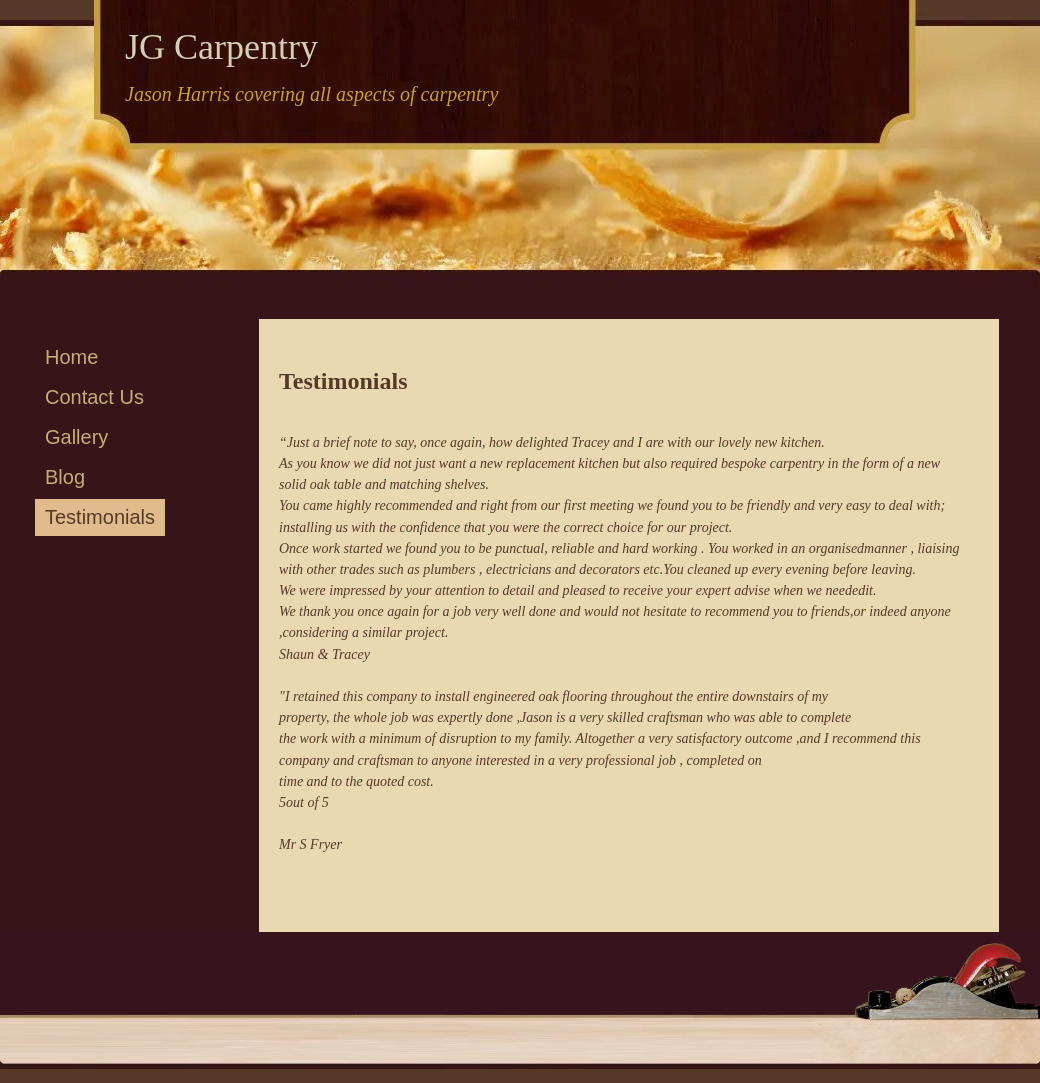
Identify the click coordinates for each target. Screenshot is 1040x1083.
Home (71, 357)
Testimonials (100, 517)
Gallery (76, 437)
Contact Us (94, 397)
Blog (65, 477)
